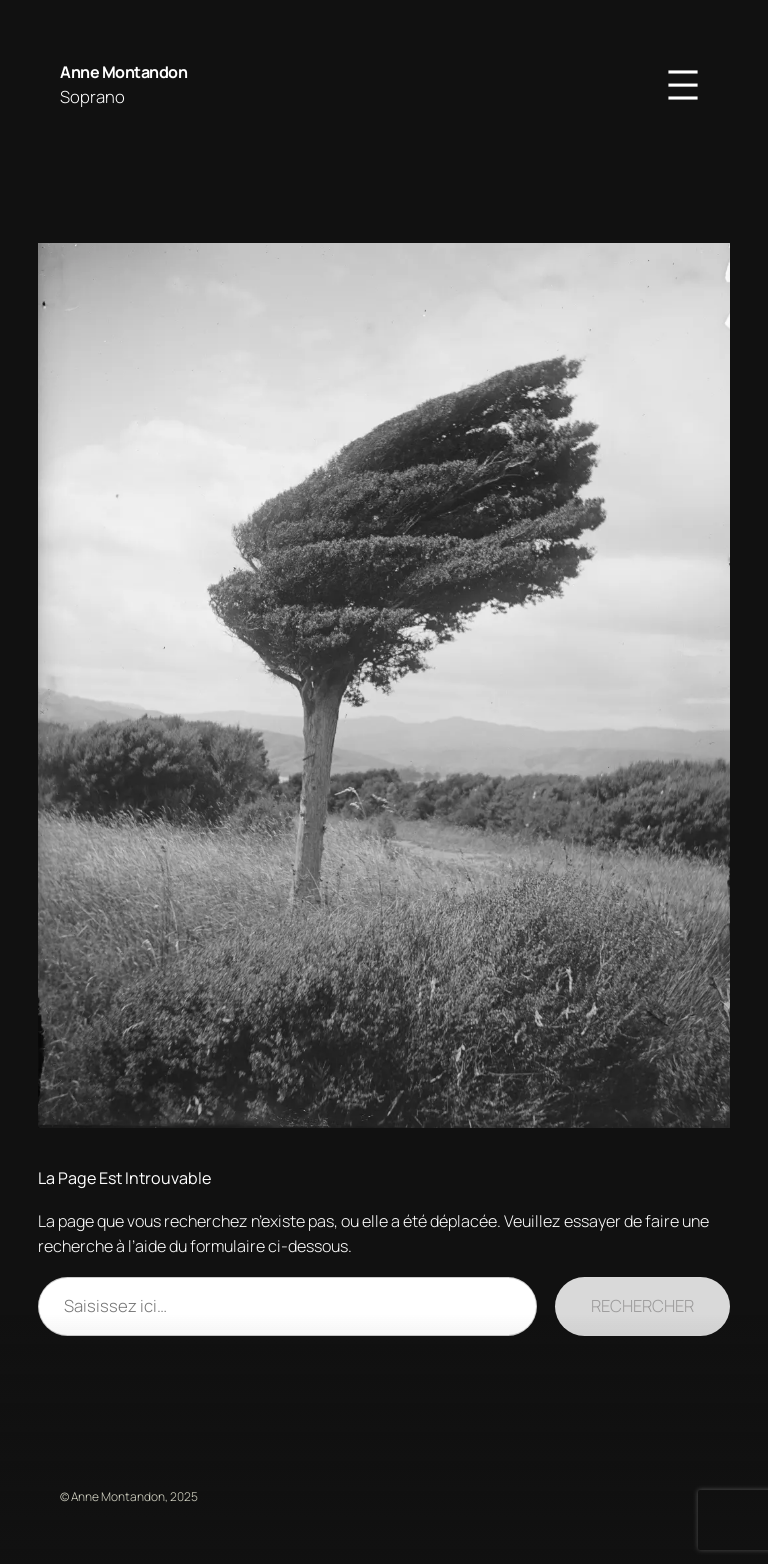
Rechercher (642, 1305)
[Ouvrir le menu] (683, 85)
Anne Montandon (123, 72)
